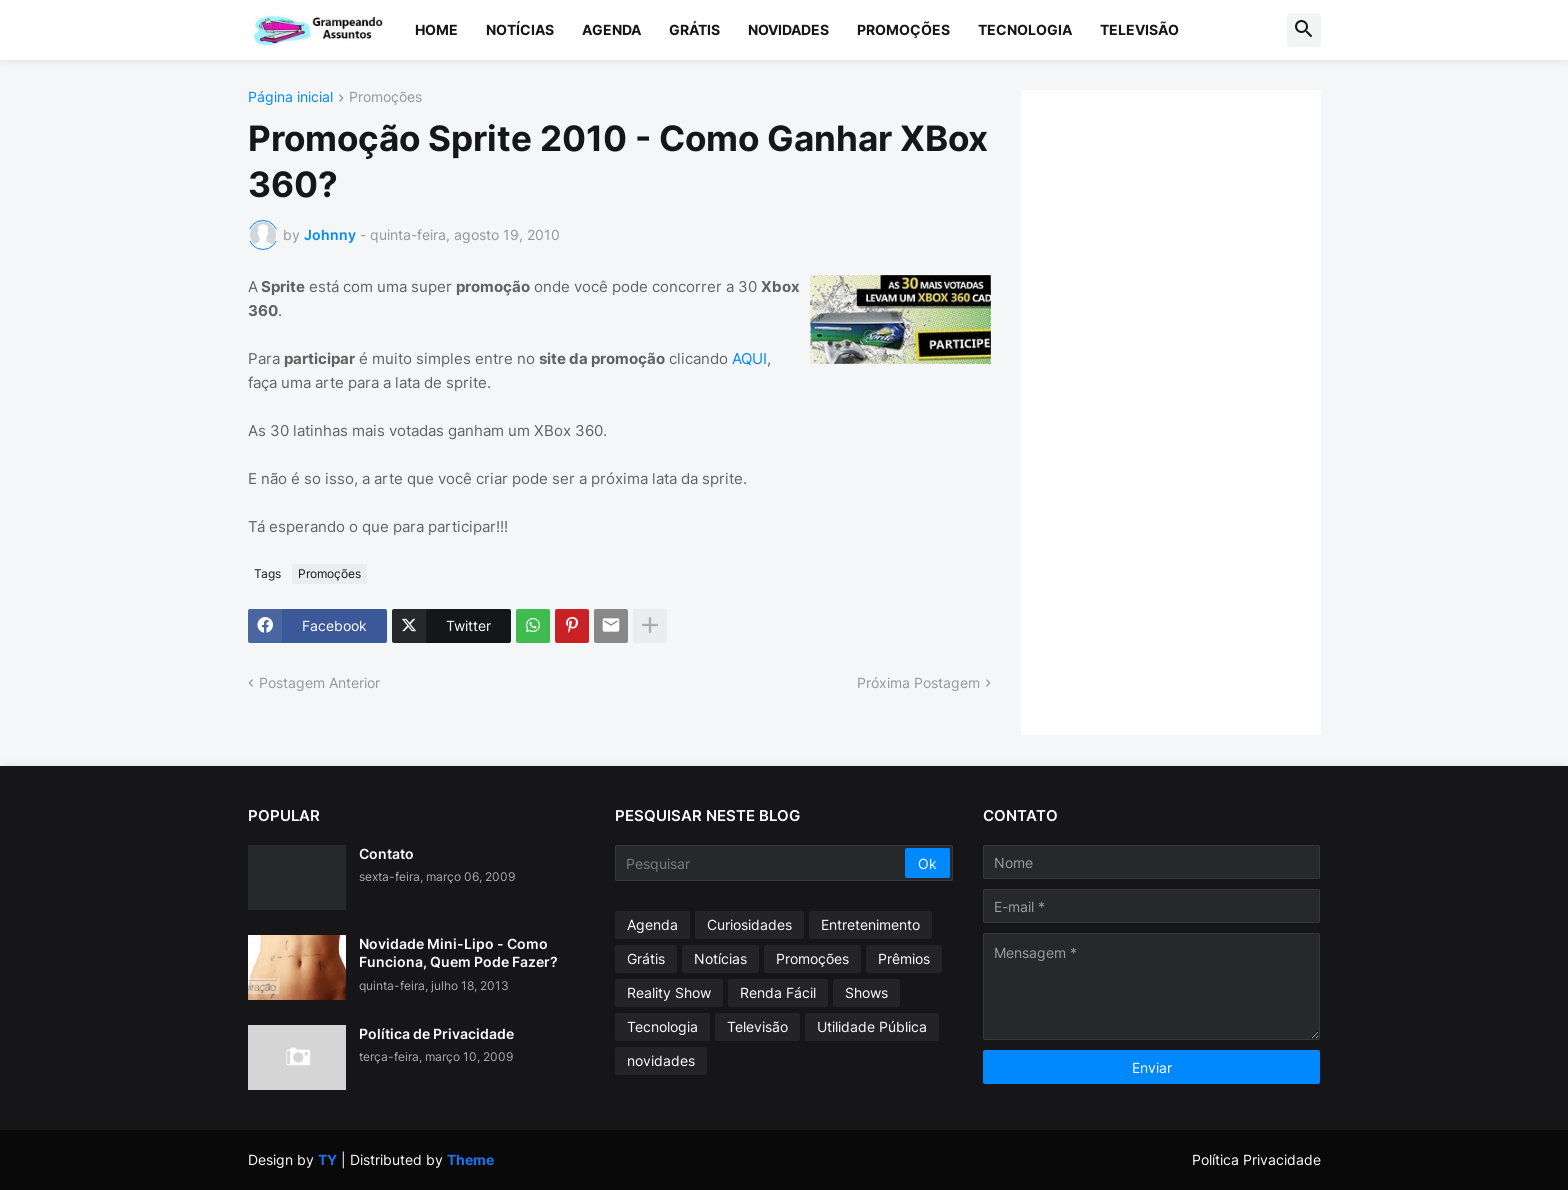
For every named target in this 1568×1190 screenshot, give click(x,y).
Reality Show (669, 992)
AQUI (749, 358)
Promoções (903, 29)
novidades (661, 1060)
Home (436, 29)
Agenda (611, 29)
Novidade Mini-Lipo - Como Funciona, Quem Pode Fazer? (458, 952)
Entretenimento (870, 924)
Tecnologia (1025, 29)
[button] (1304, 30)
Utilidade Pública (872, 1026)
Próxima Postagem (918, 682)
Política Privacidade (1256, 1159)
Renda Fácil (778, 992)
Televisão (1139, 29)
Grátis (694, 29)
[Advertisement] (1191, 410)
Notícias (520, 29)
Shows (866, 992)
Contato (386, 853)
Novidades (788, 29)
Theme (470, 1159)
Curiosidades (749, 924)
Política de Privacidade (436, 1033)
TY (327, 1159)
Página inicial (290, 97)
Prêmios (904, 958)
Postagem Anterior (319, 682)
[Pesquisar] (761, 863)
